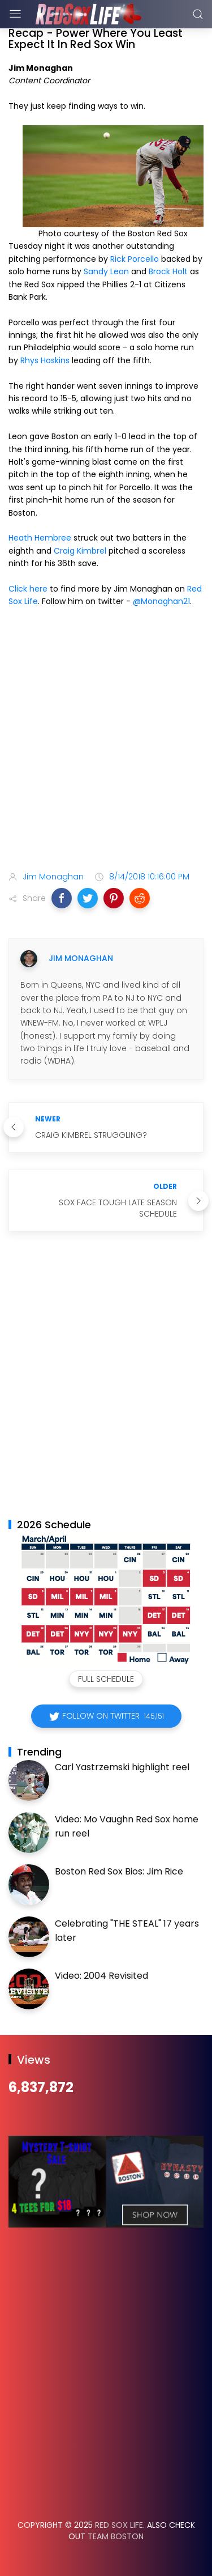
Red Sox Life (119, 2525)
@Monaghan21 (161, 601)
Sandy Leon (106, 271)
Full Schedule (106, 1679)
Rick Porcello (134, 259)
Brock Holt (168, 271)
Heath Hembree (39, 537)
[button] (61, 898)
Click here (27, 588)
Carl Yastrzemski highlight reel (122, 1767)
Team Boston (116, 2536)
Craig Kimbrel (80, 550)
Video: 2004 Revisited (101, 1975)
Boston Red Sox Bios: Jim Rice (119, 1871)
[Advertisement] (106, 741)
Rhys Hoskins (45, 360)
